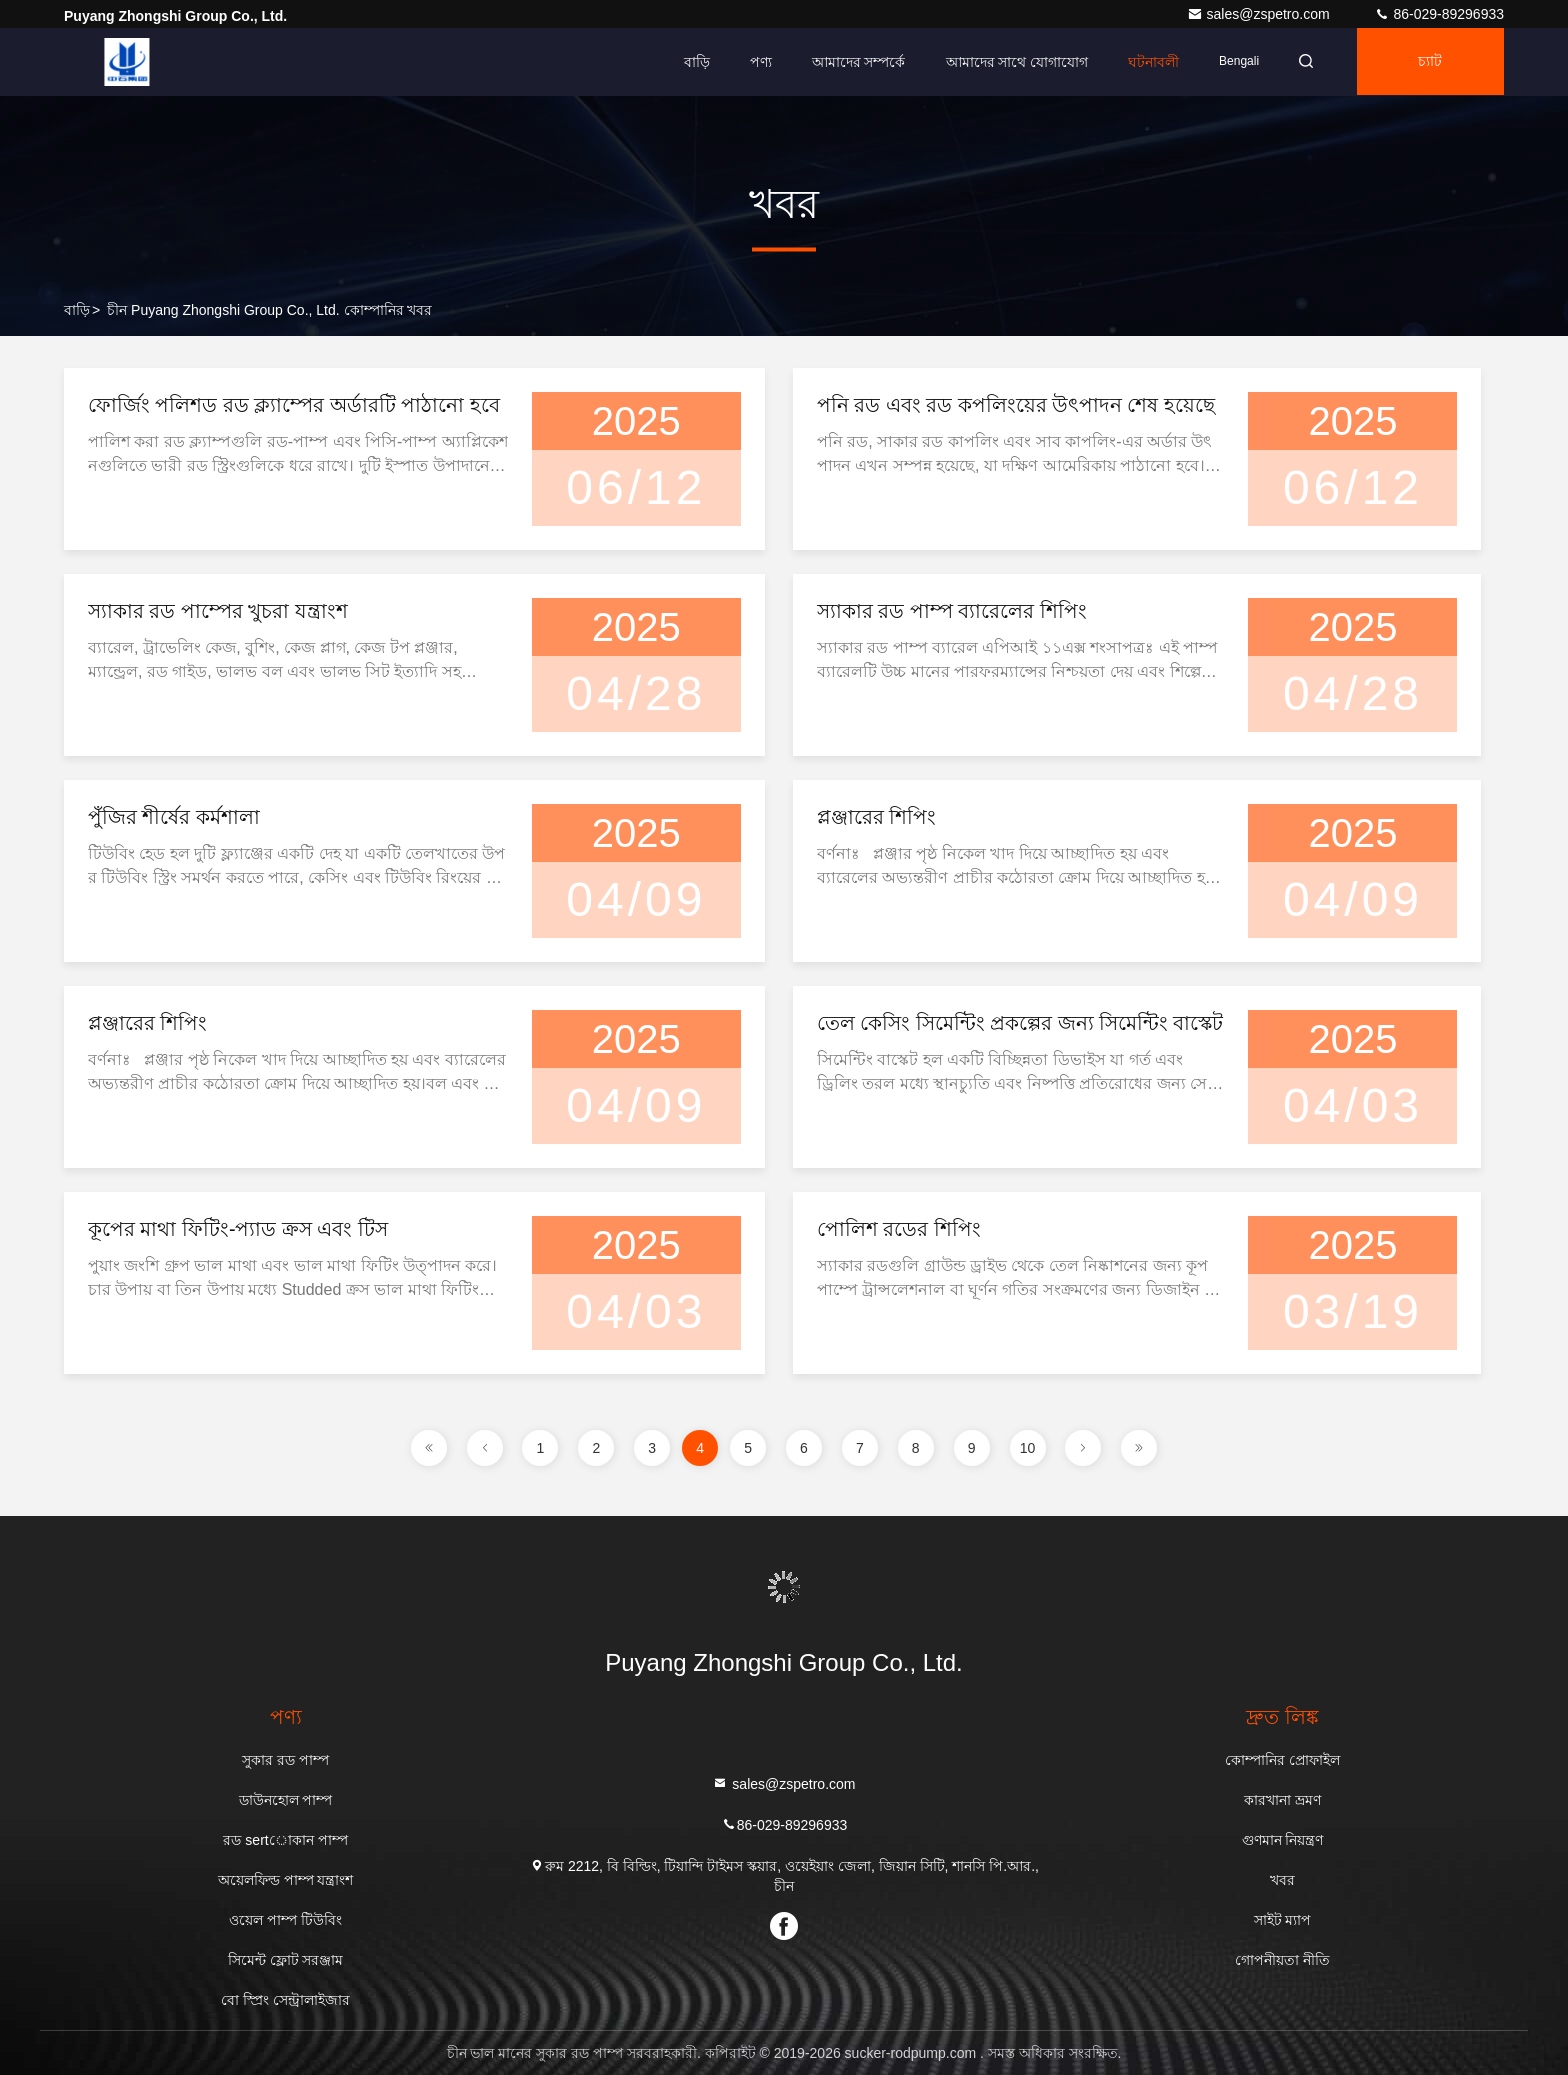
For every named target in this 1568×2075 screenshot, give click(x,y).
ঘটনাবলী (1147, 62)
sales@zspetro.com (1260, 14)
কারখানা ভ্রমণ (1282, 1800)
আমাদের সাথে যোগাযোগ (1010, 62)
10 (1028, 1448)
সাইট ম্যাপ (1283, 1920)
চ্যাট (1429, 62)
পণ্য (754, 62)
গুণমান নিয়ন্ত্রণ (1283, 1840)
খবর (1282, 1880)
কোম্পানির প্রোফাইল (1282, 1760)
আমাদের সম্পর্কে (852, 62)
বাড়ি (690, 62)
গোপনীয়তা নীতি (1282, 1960)
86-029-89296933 (1439, 14)
